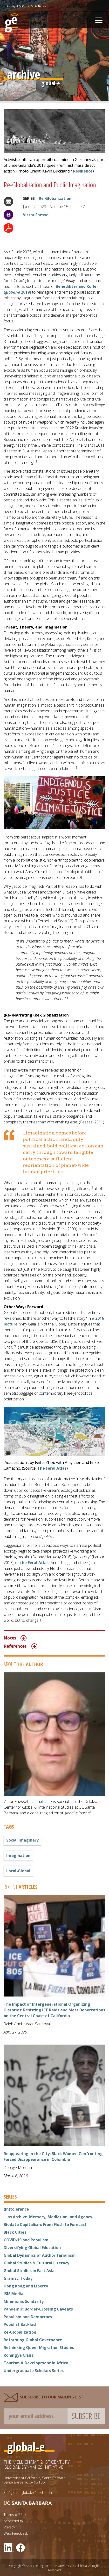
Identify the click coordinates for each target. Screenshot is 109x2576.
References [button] (20, 1646)
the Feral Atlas (34, 1562)
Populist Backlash (21, 2324)
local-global (18, 1870)
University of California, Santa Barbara (25, 6)
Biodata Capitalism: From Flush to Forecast (45, 2224)
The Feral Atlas (52, 1468)
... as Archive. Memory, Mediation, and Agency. (48, 2216)
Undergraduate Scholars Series (34, 2370)
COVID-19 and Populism (26, 2240)
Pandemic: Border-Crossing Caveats (38, 2309)
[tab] (54, 1638)
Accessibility (13, 2521)
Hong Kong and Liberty (26, 2286)
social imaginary (22, 1840)
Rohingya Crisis (18, 2355)
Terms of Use (15, 2514)
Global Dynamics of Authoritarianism (40, 2255)
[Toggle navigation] (98, 19)
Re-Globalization (55, 198)
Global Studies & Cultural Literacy (36, 2263)
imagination (18, 1855)
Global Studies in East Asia (29, 2270)
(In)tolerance (16, 2209)
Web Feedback (16, 2533)
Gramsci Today (18, 2278)
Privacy (9, 2527)
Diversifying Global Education (32, 2247)
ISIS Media (13, 2293)
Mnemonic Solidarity (24, 2301)
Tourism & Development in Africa (36, 2363)
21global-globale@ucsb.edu (29, 2492)
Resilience (83, 171)
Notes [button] (15, 1638)
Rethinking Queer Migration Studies (39, 2347)
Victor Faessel (36, 214)
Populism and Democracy (28, 2316)
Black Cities (15, 2232)
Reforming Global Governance (33, 2339)
